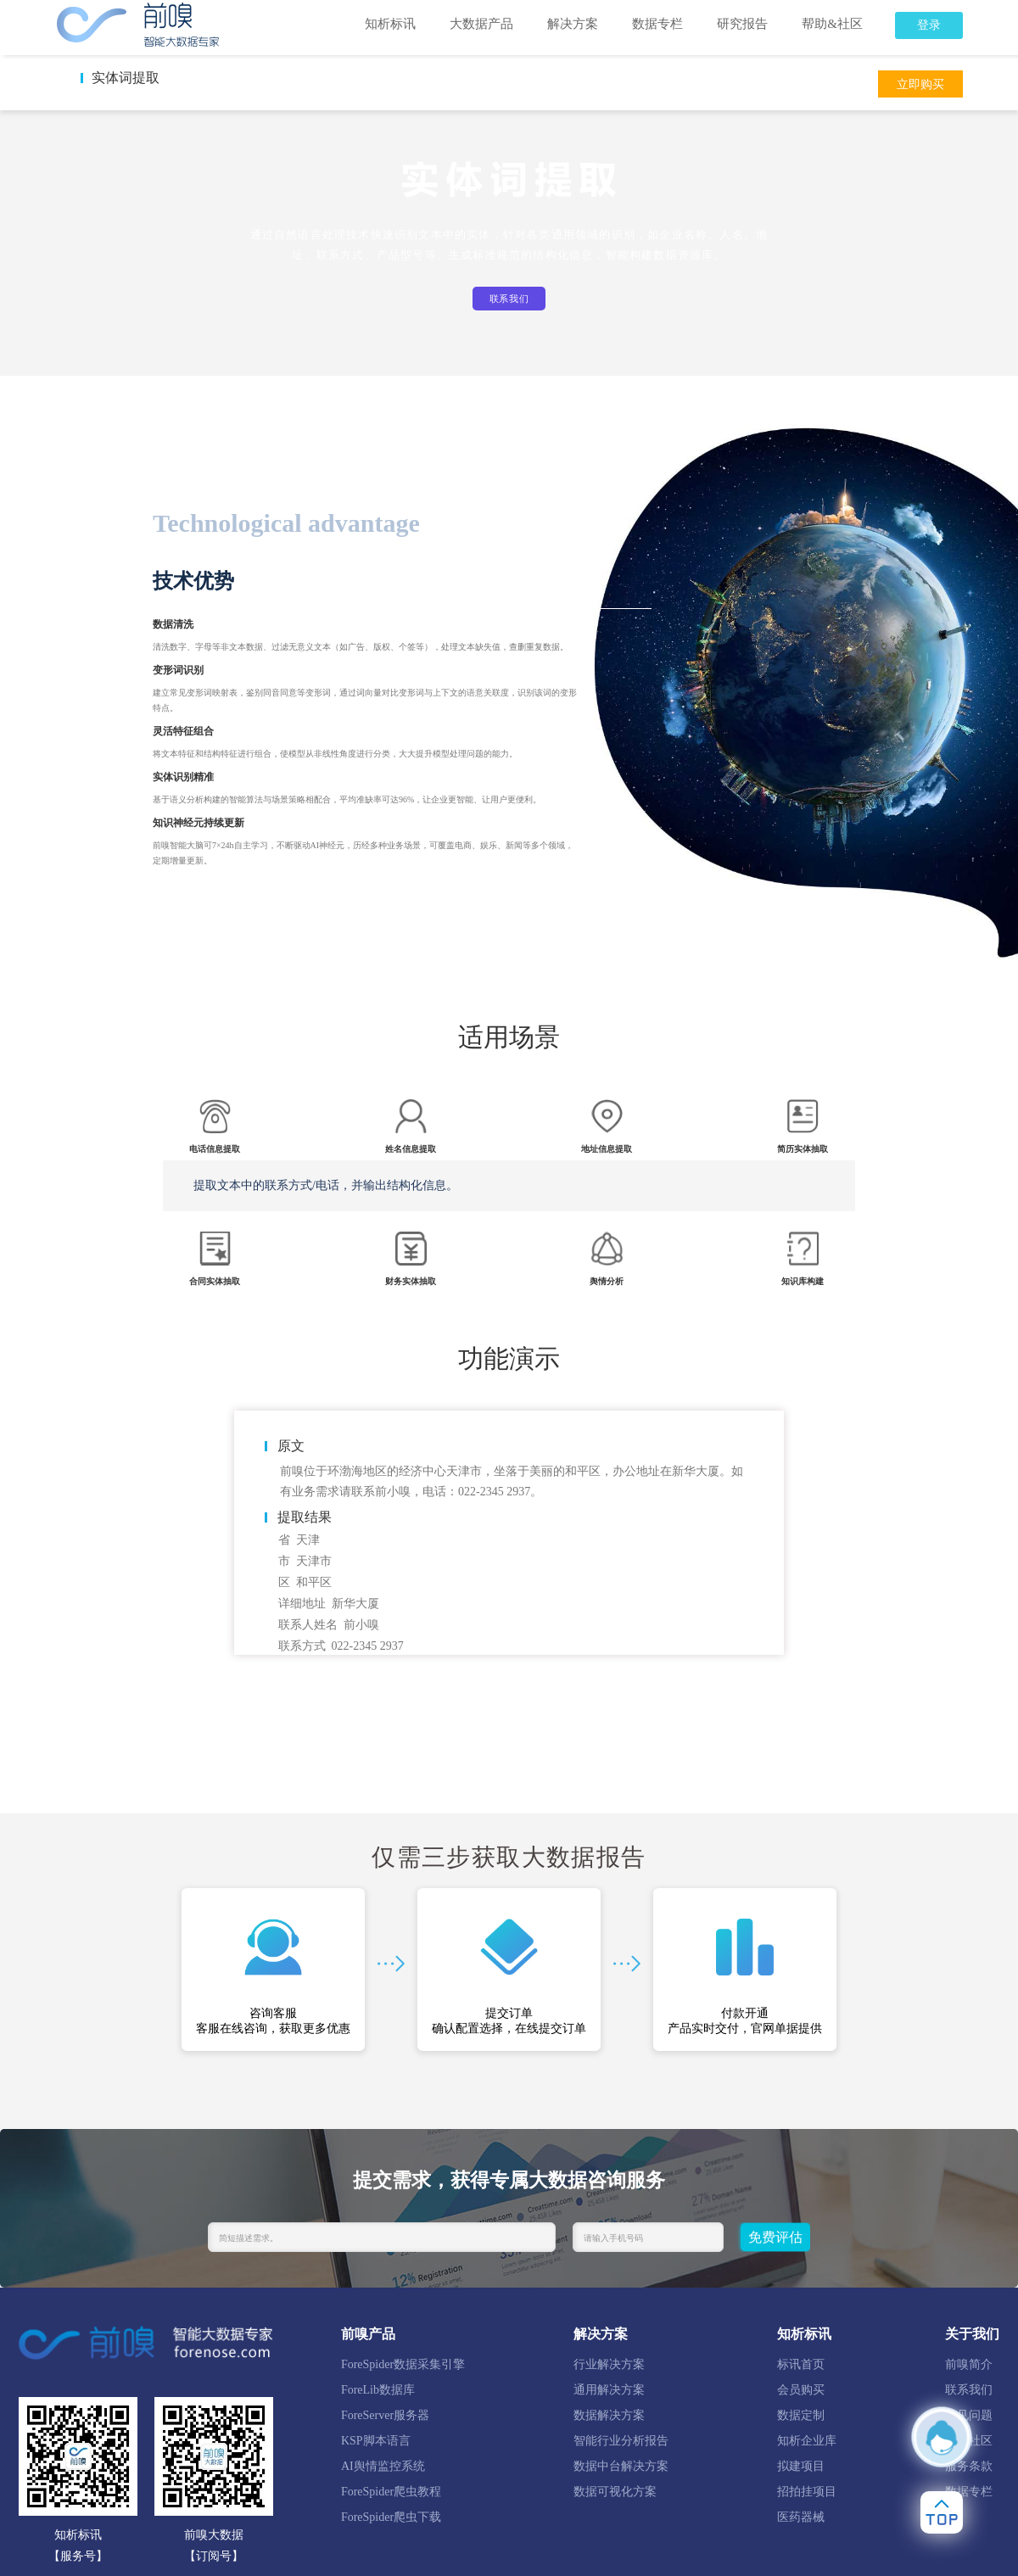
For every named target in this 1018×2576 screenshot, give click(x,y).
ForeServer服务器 (385, 2415)
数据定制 (801, 2415)
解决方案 (572, 24)
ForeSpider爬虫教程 (391, 2491)
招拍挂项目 (806, 2491)
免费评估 (775, 2237)
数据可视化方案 (615, 2491)
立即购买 (920, 84)
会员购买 (801, 2389)
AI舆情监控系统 (383, 2466)
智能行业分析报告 (620, 2440)
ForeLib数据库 (378, 2389)
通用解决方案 (609, 2389)
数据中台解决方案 (620, 2466)
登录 (929, 25)
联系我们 (509, 298)
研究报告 (742, 24)
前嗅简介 (969, 2364)
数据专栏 (657, 24)
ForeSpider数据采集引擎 (403, 2364)
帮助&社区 (832, 24)
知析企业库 (806, 2440)
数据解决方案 (609, 2415)
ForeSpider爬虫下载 (391, 2517)
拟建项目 (801, 2466)
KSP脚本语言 (376, 2440)
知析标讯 (390, 24)
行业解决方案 (609, 2364)
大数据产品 (481, 24)
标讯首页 (801, 2364)
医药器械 (801, 2517)
